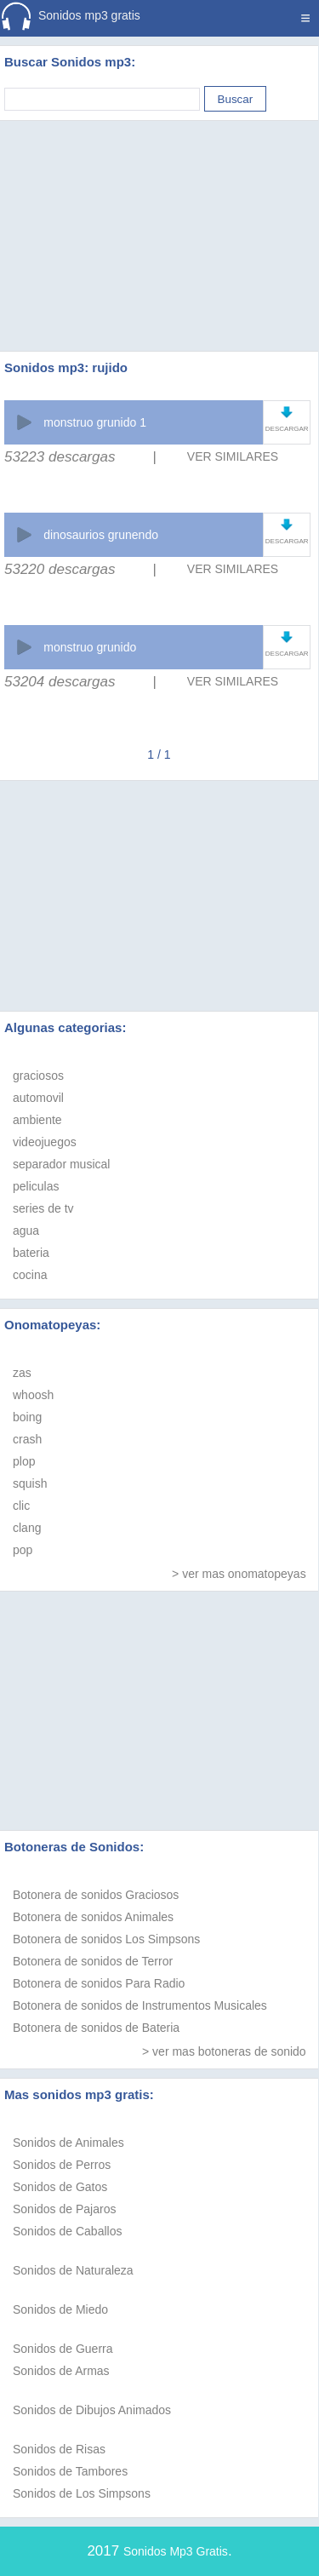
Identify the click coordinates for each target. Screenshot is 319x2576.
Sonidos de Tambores (70, 2471)
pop (22, 1550)
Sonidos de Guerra (63, 2348)
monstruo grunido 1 (94, 422)
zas (22, 1373)
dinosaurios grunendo (100, 535)
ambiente (37, 1120)
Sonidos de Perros (62, 2165)
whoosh (33, 1395)
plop (24, 1461)
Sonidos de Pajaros (64, 2209)
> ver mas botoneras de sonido (224, 2051)
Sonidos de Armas (61, 2371)
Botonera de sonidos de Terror (93, 1961)
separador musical (61, 1164)
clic (21, 1505)
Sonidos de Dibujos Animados (92, 2410)
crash (27, 1439)
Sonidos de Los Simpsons (82, 2493)
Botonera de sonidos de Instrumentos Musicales (140, 2005)
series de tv (43, 1208)
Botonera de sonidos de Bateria (96, 2027)
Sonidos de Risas (59, 2449)
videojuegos (45, 1142)
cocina (30, 1275)
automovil (38, 1097)
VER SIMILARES (232, 456)
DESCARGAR (287, 429)
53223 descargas (59, 457)
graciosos (38, 1075)
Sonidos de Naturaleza (73, 2270)
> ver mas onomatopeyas (239, 1574)
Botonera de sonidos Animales (93, 1917)
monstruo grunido (89, 647)
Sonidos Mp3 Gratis (175, 2551)
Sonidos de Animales (68, 2142)
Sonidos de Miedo (60, 2309)
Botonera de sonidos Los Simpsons (106, 1939)
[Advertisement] (160, 214)
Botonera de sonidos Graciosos (96, 1895)
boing (27, 1417)
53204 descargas (59, 682)
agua (26, 1230)
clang (27, 1528)
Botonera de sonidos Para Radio (99, 1983)
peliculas (36, 1186)
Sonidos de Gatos (60, 2187)
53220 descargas (59, 569)
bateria (31, 1252)
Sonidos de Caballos (67, 2231)
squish (30, 1483)
